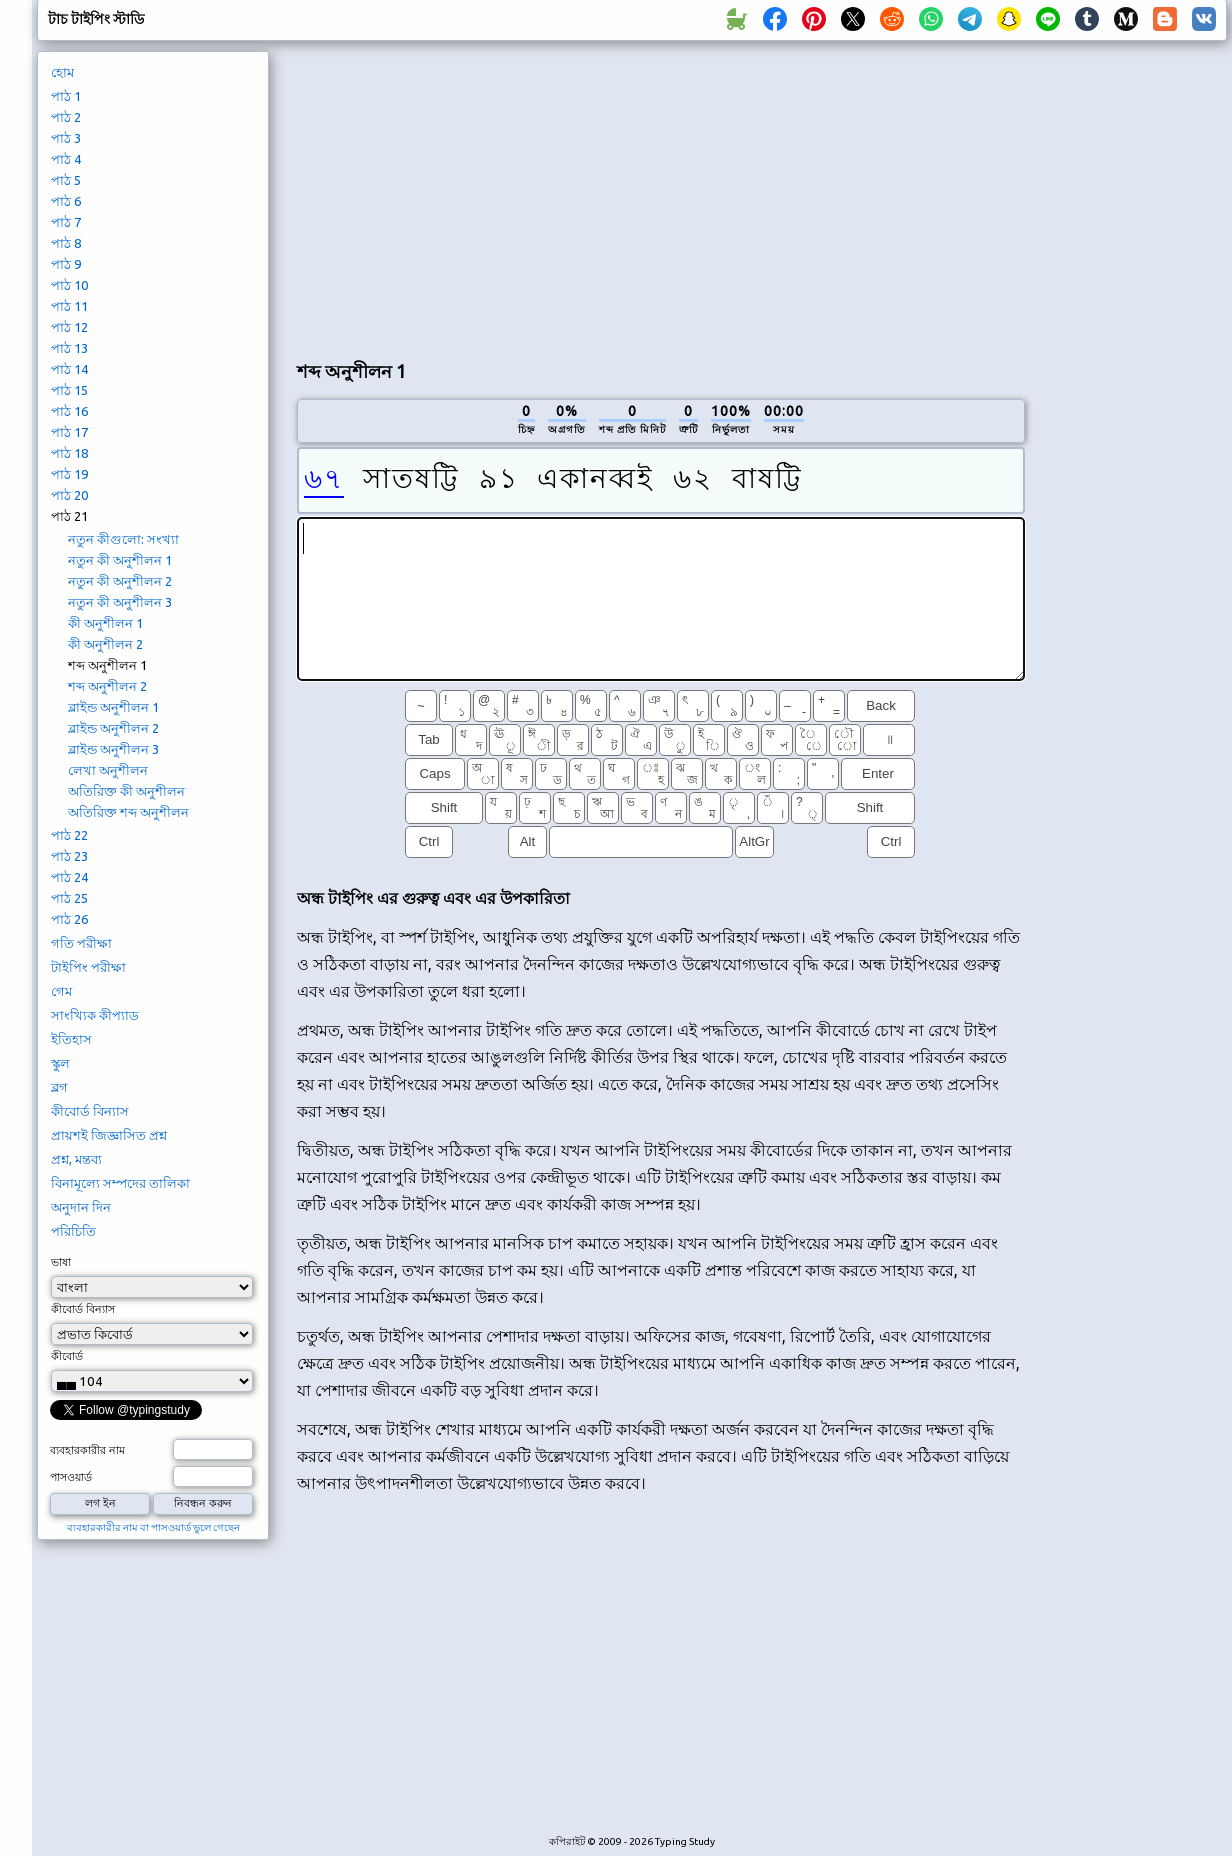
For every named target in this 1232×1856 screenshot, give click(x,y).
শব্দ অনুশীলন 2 (107, 686)
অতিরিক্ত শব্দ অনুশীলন (128, 812)
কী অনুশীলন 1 (105, 623)
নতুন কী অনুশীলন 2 (120, 581)
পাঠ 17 (69, 432)
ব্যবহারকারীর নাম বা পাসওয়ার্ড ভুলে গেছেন (153, 1527)
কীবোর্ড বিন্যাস (90, 1111)
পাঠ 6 (66, 201)
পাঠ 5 (66, 180)
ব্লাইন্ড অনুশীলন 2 (113, 728)
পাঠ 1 (66, 96)
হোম (62, 72)
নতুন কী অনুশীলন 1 (120, 560)
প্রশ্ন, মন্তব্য (76, 1159)
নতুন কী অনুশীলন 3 (120, 602)
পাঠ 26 (69, 919)
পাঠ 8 (66, 243)
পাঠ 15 (69, 390)
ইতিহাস (71, 1039)
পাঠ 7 (66, 222)
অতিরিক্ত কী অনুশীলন (126, 791)
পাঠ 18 (69, 453)
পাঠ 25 (69, 898)
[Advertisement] (660, 196)
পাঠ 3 (66, 138)
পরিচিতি (73, 1231)
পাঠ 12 (69, 327)
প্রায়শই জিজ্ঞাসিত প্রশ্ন (109, 1135)
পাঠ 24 (69, 877)
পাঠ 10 (69, 285)
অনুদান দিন (81, 1207)
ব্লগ (59, 1087)
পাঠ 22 (69, 835)
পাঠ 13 (69, 348)
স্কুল (60, 1063)
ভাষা (61, 1262)
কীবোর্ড (67, 1356)
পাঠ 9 (66, 264)
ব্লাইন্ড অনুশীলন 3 (113, 749)
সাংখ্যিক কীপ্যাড (95, 1015)
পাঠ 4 (66, 159)
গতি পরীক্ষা (81, 943)
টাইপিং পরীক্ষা (88, 967)
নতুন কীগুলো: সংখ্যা (123, 539)
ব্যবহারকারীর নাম (87, 1450)
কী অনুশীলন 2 (105, 644)
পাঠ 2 (66, 117)
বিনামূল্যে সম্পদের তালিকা (120, 1183)
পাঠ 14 (69, 369)
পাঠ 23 (69, 856)
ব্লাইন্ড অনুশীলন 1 (113, 707)
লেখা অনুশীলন (108, 770)
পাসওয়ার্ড (71, 1477)
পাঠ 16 (69, 411)
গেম (61, 991)
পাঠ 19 (69, 474)
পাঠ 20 (69, 495)
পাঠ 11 (69, 306)
